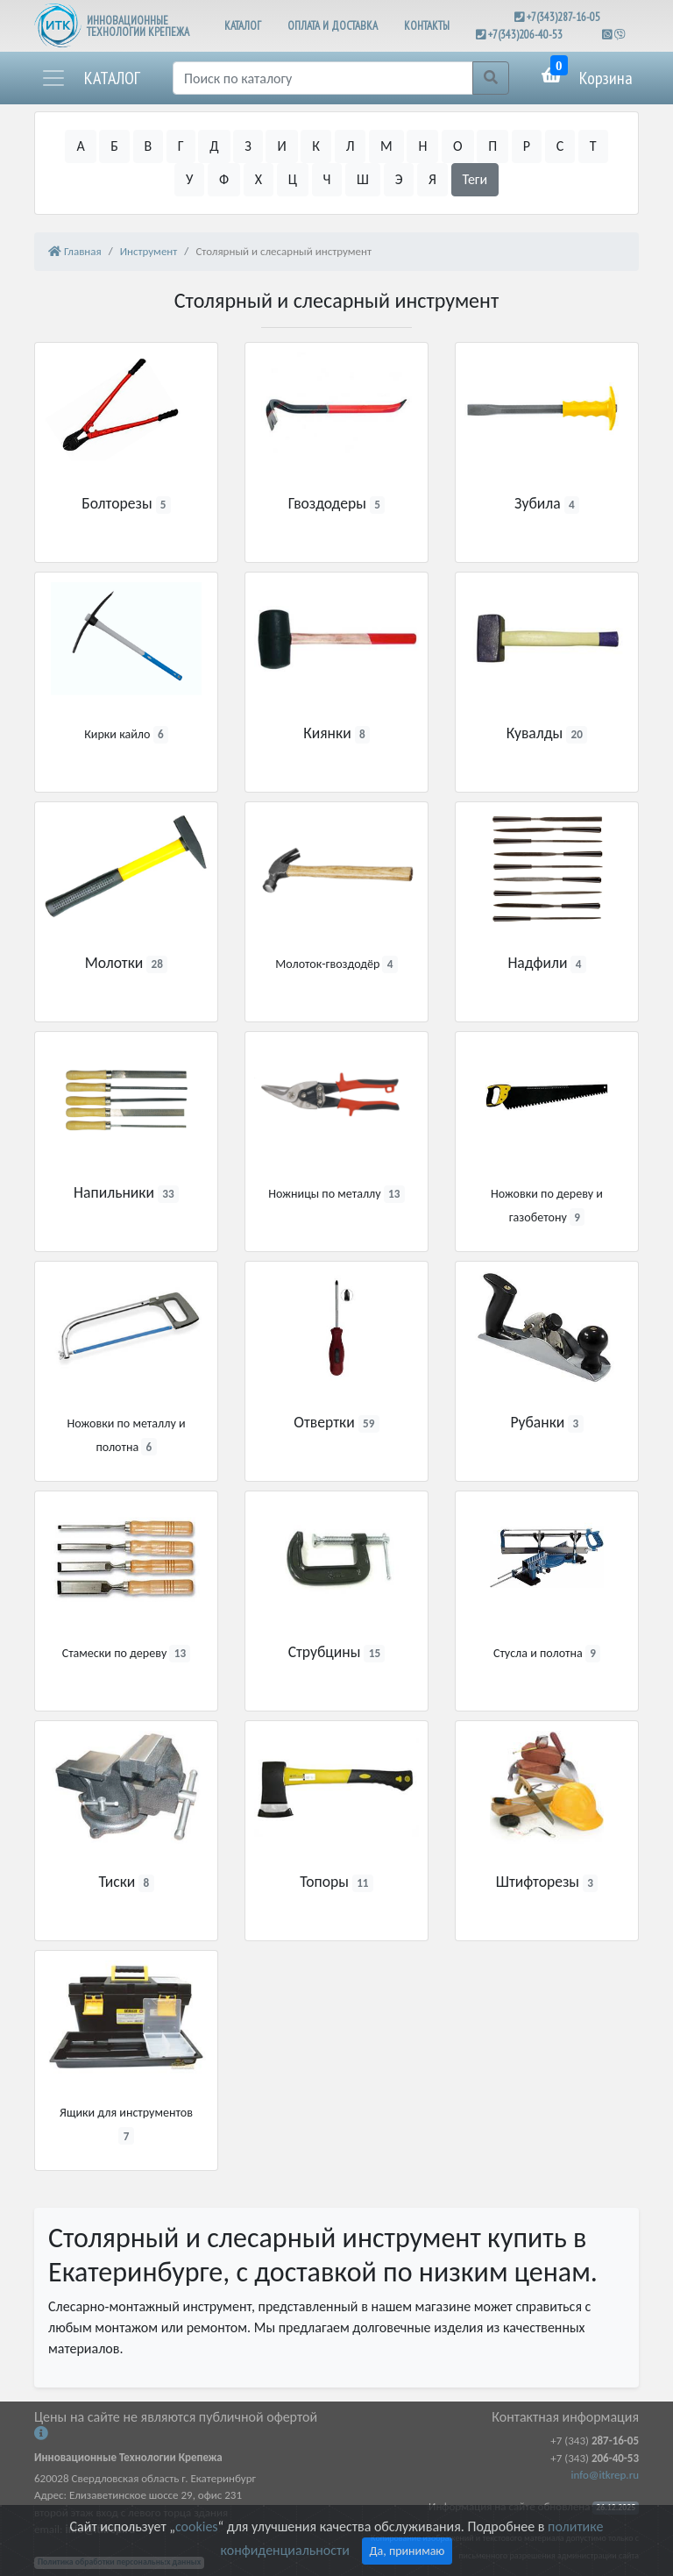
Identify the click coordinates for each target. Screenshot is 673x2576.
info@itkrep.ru (605, 2474)
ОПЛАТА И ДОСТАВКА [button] (332, 25)
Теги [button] (475, 179)
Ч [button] (327, 179)
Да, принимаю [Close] (407, 2551)
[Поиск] (323, 78)
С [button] (560, 146)
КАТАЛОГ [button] (242, 25)
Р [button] (526, 146)
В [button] (148, 146)
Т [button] (593, 146)
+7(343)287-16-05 (563, 17)
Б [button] (114, 146)
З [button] (247, 146)
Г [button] (181, 146)
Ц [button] (292, 179)
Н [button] (422, 146)
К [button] (316, 146)
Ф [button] (224, 179)
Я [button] (432, 179)
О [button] (458, 146)
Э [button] (399, 179)
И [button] (281, 146)
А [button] (80, 146)
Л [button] (350, 146)
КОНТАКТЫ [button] (427, 25)
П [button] (492, 146)
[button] (90, 78)
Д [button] (213, 146)
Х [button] (258, 179)
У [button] (189, 179)
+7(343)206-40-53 (525, 34)
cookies (196, 2526)
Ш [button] (363, 179)
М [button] (386, 146)
